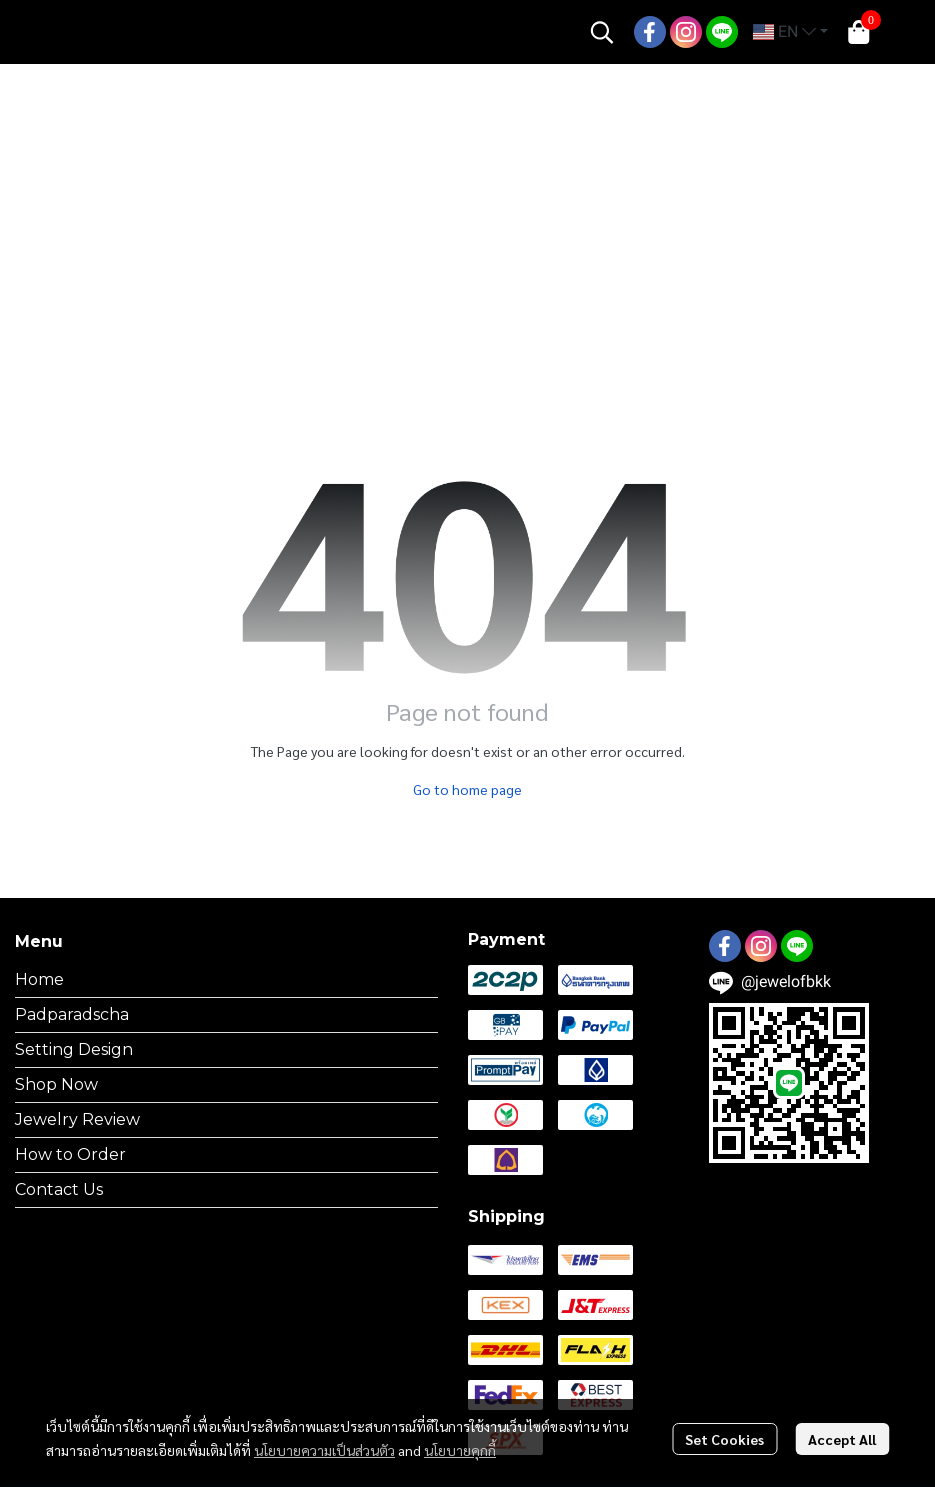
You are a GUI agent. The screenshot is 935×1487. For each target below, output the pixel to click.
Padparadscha (72, 1014)
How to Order (70, 1154)
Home (39, 979)
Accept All (842, 1439)
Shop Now (56, 1084)
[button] (602, 32)
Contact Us (59, 1189)
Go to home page (467, 789)
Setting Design (74, 1049)
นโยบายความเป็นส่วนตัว (324, 1450)
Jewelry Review (77, 1119)
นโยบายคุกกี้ (460, 1450)
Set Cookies (724, 1439)
